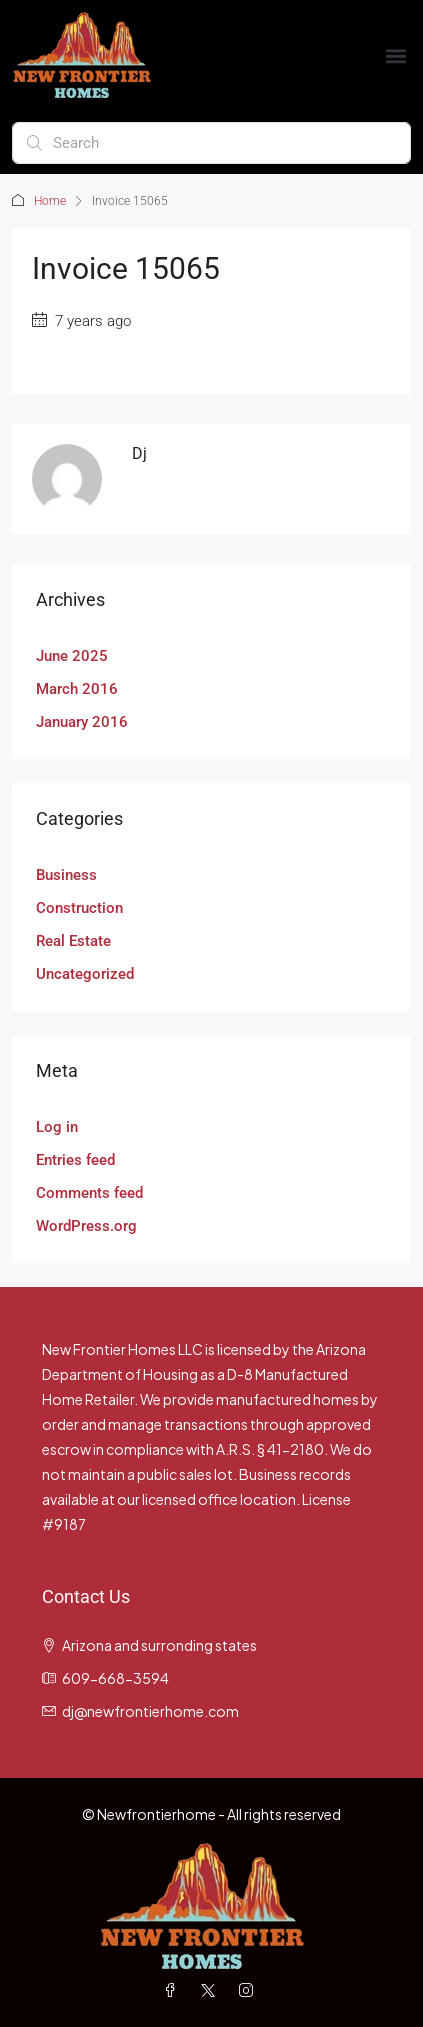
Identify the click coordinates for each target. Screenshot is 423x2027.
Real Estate (73, 941)
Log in (57, 1127)
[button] (396, 55)
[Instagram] (250, 1990)
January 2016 (82, 722)
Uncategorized (85, 974)
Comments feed (89, 1193)
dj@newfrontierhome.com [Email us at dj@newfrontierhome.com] (150, 1711)
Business (66, 875)
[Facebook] (174, 1990)
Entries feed (75, 1160)
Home (50, 201)
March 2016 (77, 689)
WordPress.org (86, 1226)
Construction (79, 908)
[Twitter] (212, 1990)
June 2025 (72, 656)
